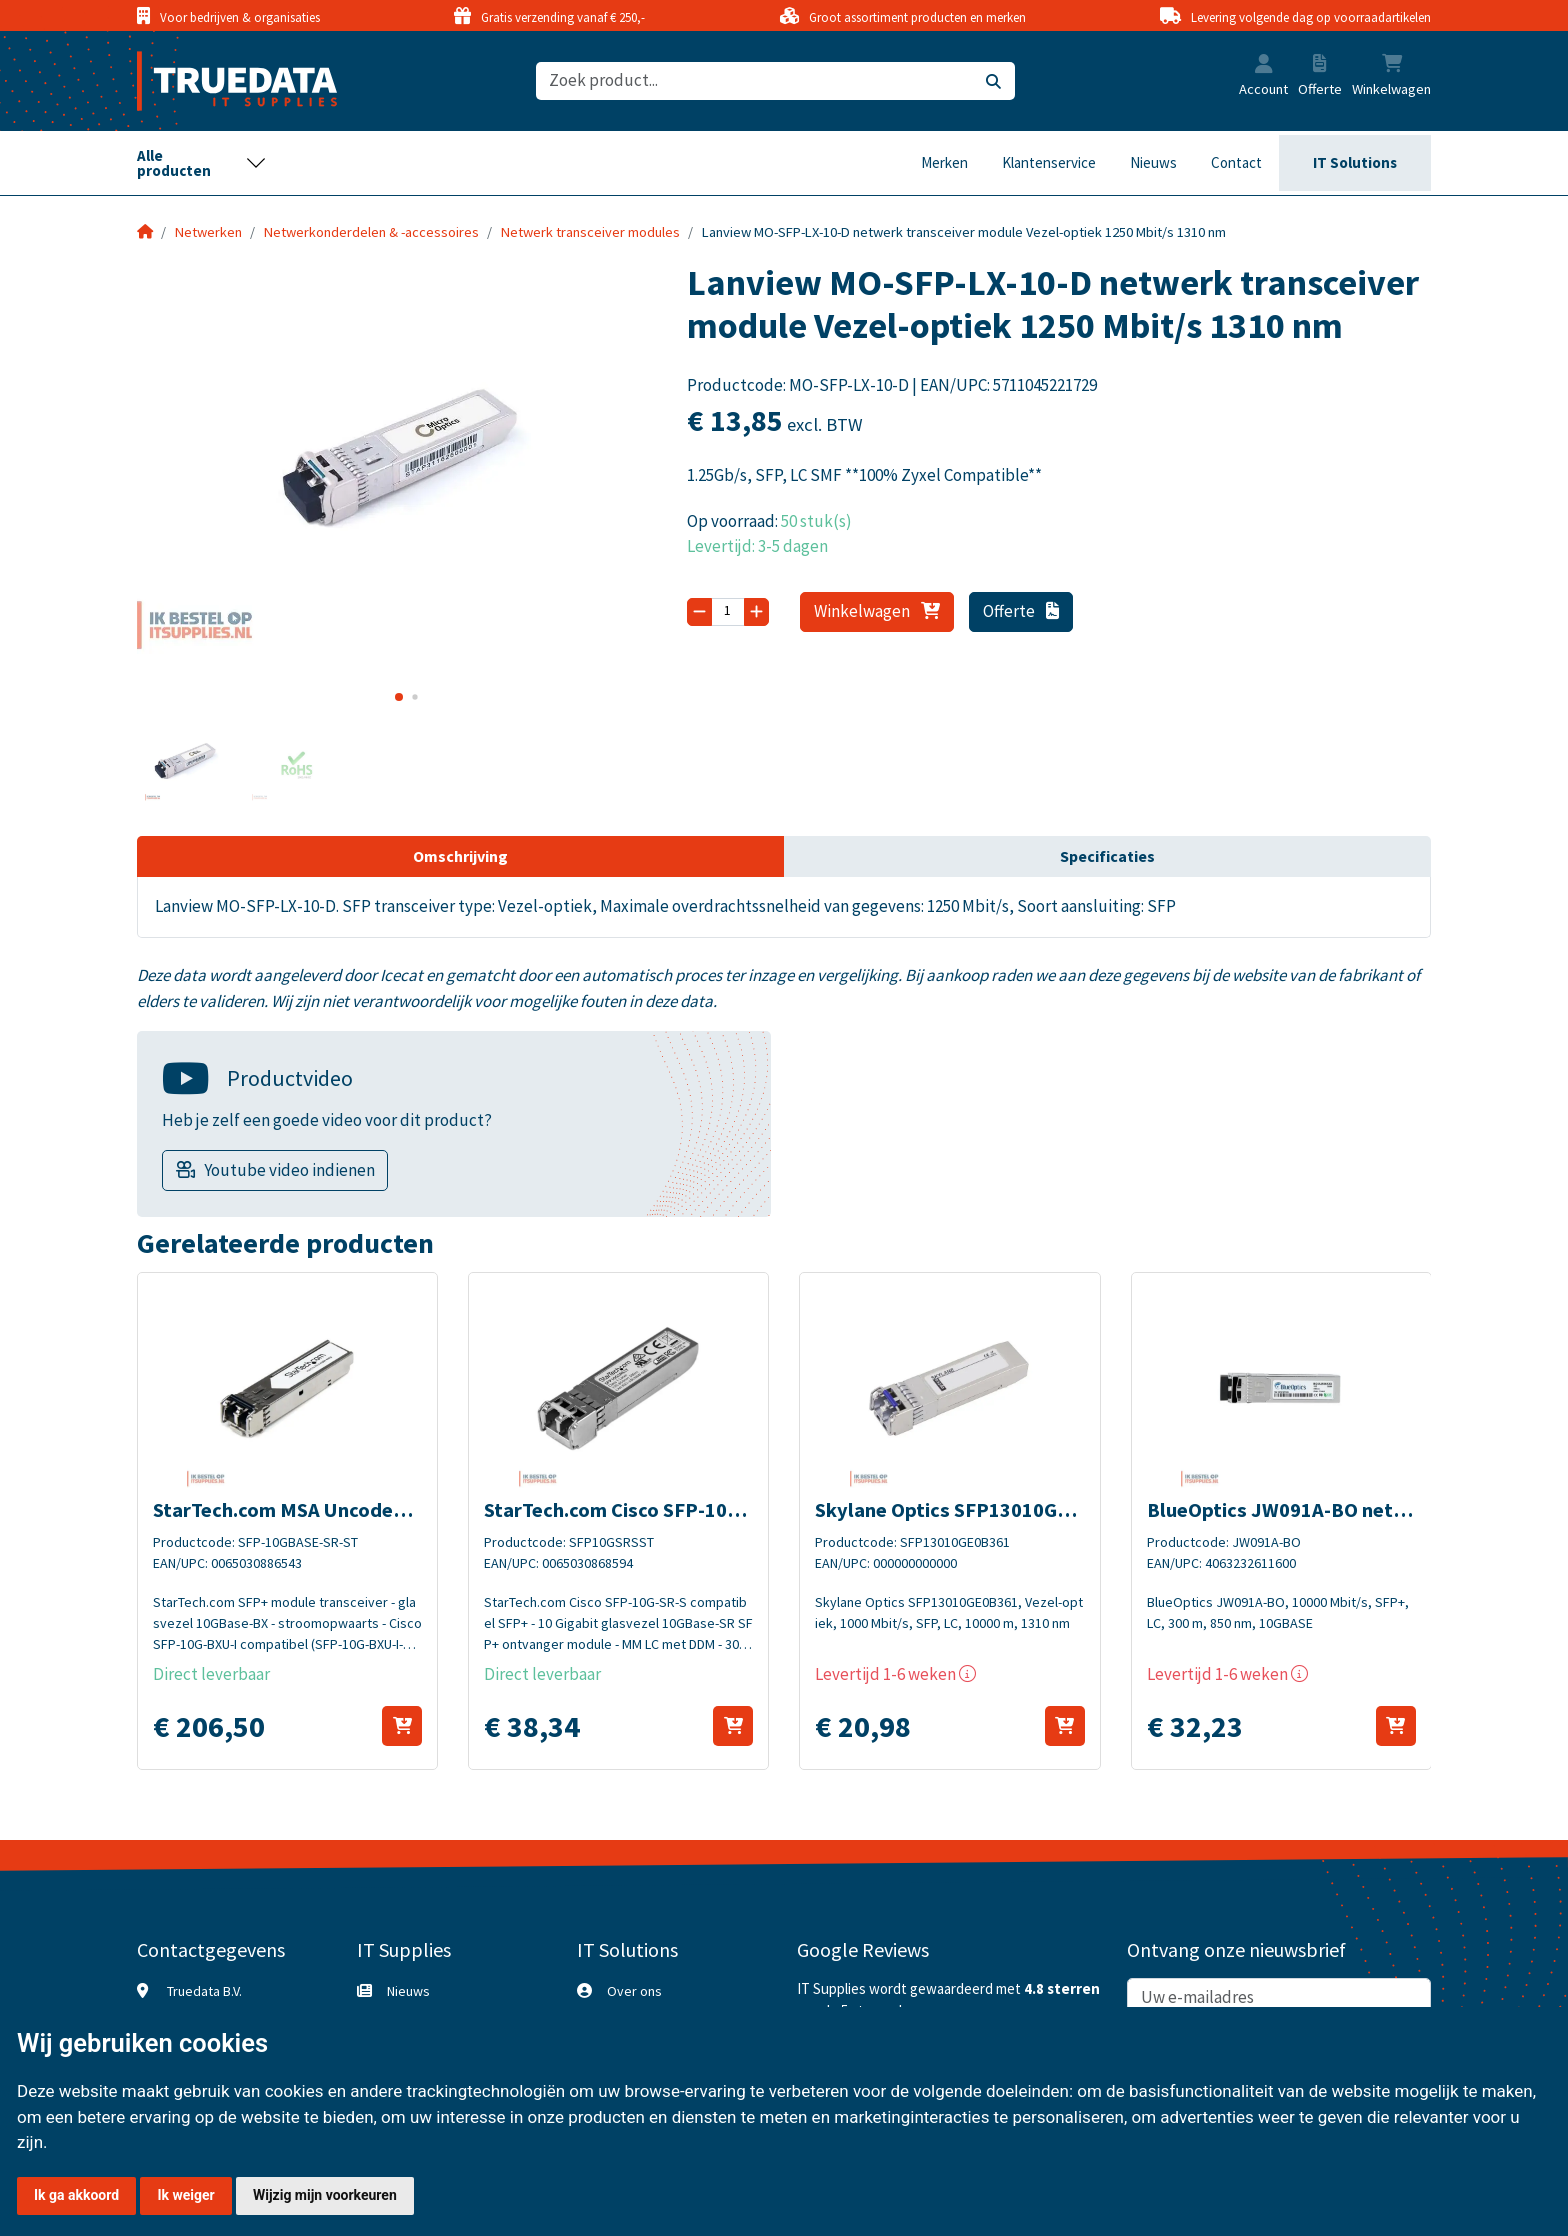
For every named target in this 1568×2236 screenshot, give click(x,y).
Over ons (634, 1991)
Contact (1236, 162)
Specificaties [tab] (1107, 856)
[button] (1264, 66)
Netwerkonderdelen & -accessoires (371, 232)
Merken (944, 162)
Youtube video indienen (289, 1170)
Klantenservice (1049, 162)
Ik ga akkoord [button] (76, 2195)
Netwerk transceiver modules (590, 232)
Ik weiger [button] (185, 2195)
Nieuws (1153, 162)
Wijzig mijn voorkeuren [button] (325, 2195)
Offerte (1021, 611)
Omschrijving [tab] (460, 856)
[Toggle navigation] (202, 163)
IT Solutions (1355, 162)
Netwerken (208, 232)
